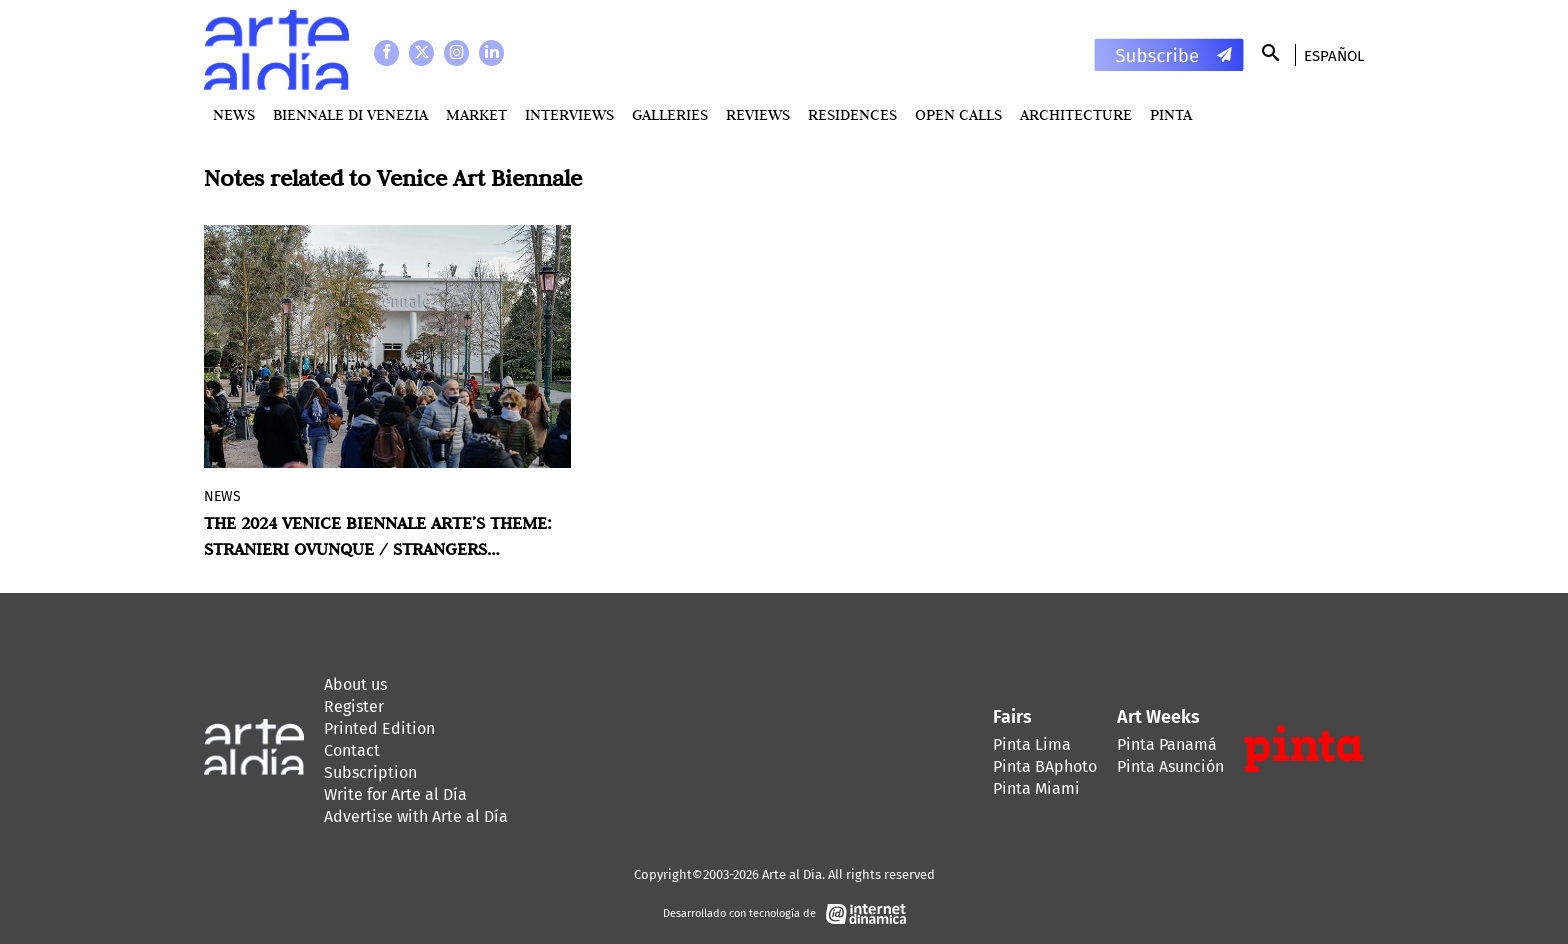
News (234, 114)
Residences (852, 114)
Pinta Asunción (1170, 766)
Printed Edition (379, 728)
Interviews (569, 114)
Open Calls (958, 114)
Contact (352, 750)
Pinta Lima (1032, 744)
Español (1334, 56)
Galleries (670, 114)
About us (355, 684)
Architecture (1076, 114)
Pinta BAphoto (1045, 766)
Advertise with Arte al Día (416, 816)
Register (354, 706)
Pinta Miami (1036, 788)
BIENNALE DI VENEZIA (350, 114)
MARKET (476, 114)
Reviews (758, 114)
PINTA (1171, 114)
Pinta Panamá (1167, 744)
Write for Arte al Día (395, 794)
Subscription (370, 772)
